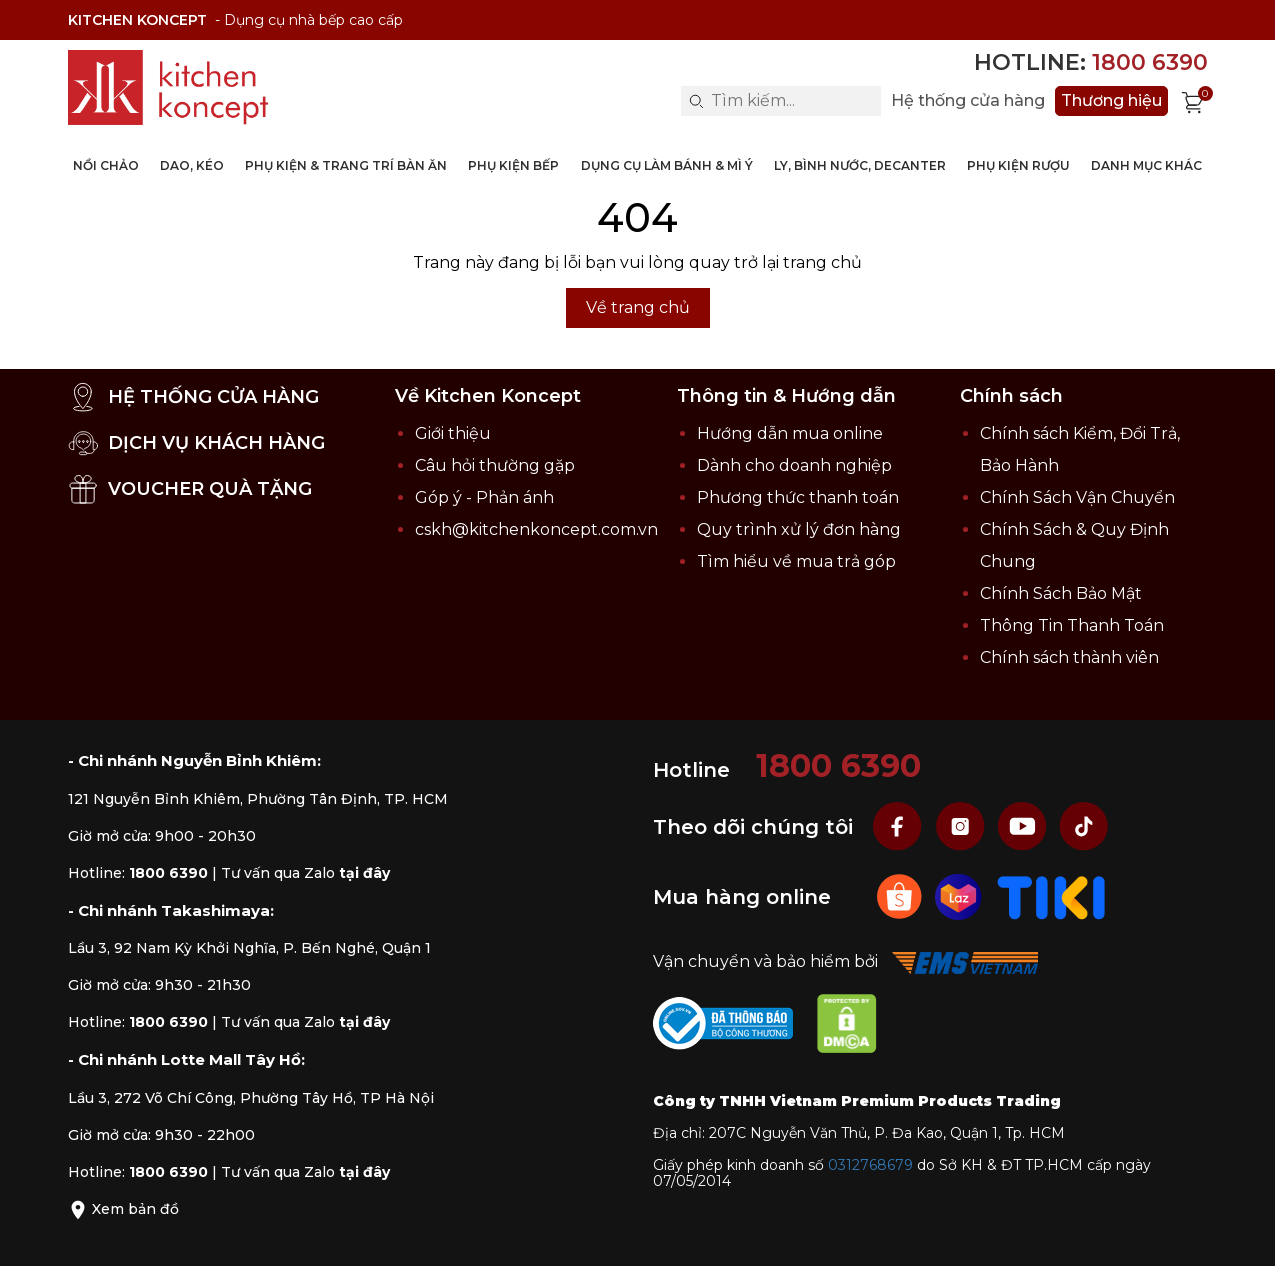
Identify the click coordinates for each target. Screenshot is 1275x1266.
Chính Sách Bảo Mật (1061, 593)
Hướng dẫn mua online (790, 433)
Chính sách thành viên (1069, 657)
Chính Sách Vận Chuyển (1077, 497)
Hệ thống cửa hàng (968, 101)
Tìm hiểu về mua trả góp (796, 561)
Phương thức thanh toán (798, 497)
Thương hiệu (1111, 100)
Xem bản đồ (123, 1209)
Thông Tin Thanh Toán (1072, 625)
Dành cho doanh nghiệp (794, 465)
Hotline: (1091, 62)
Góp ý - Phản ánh (484, 497)
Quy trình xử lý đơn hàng (799, 529)
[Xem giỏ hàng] (1193, 101)
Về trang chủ (638, 307)
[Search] (696, 101)
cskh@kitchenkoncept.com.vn (536, 529)
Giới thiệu (453, 433)
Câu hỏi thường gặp (495, 465)
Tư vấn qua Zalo (305, 873)
